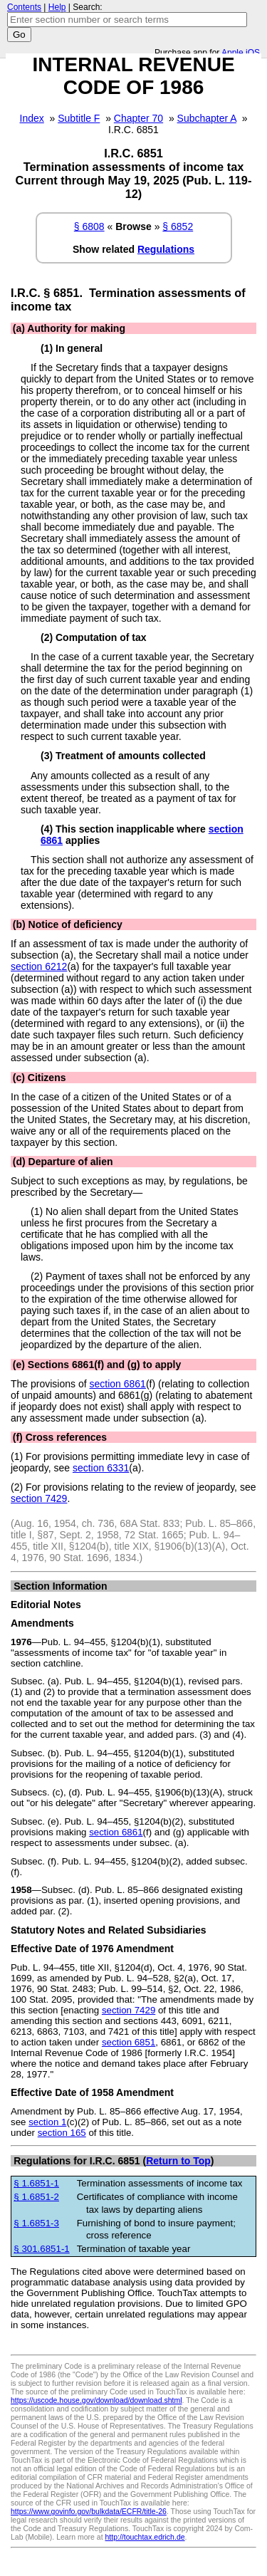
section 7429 (39, 1498)
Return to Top (178, 2160)
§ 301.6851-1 (41, 2248)
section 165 (62, 2132)
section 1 (47, 2122)
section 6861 (118, 1383)
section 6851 (128, 2042)
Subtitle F (79, 118)
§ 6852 (177, 226)
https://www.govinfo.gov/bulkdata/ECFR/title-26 (89, 2511)
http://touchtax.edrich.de (144, 2537)
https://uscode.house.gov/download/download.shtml (96, 2400)
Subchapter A (206, 118)
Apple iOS (240, 53)
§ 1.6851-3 (36, 2223)
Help (57, 7)
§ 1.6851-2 (36, 2196)
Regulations (165, 249)
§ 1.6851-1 (36, 2183)
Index (32, 118)
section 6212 (39, 966)
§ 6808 (89, 226)
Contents (24, 7)
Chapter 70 (138, 118)
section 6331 (101, 1468)
